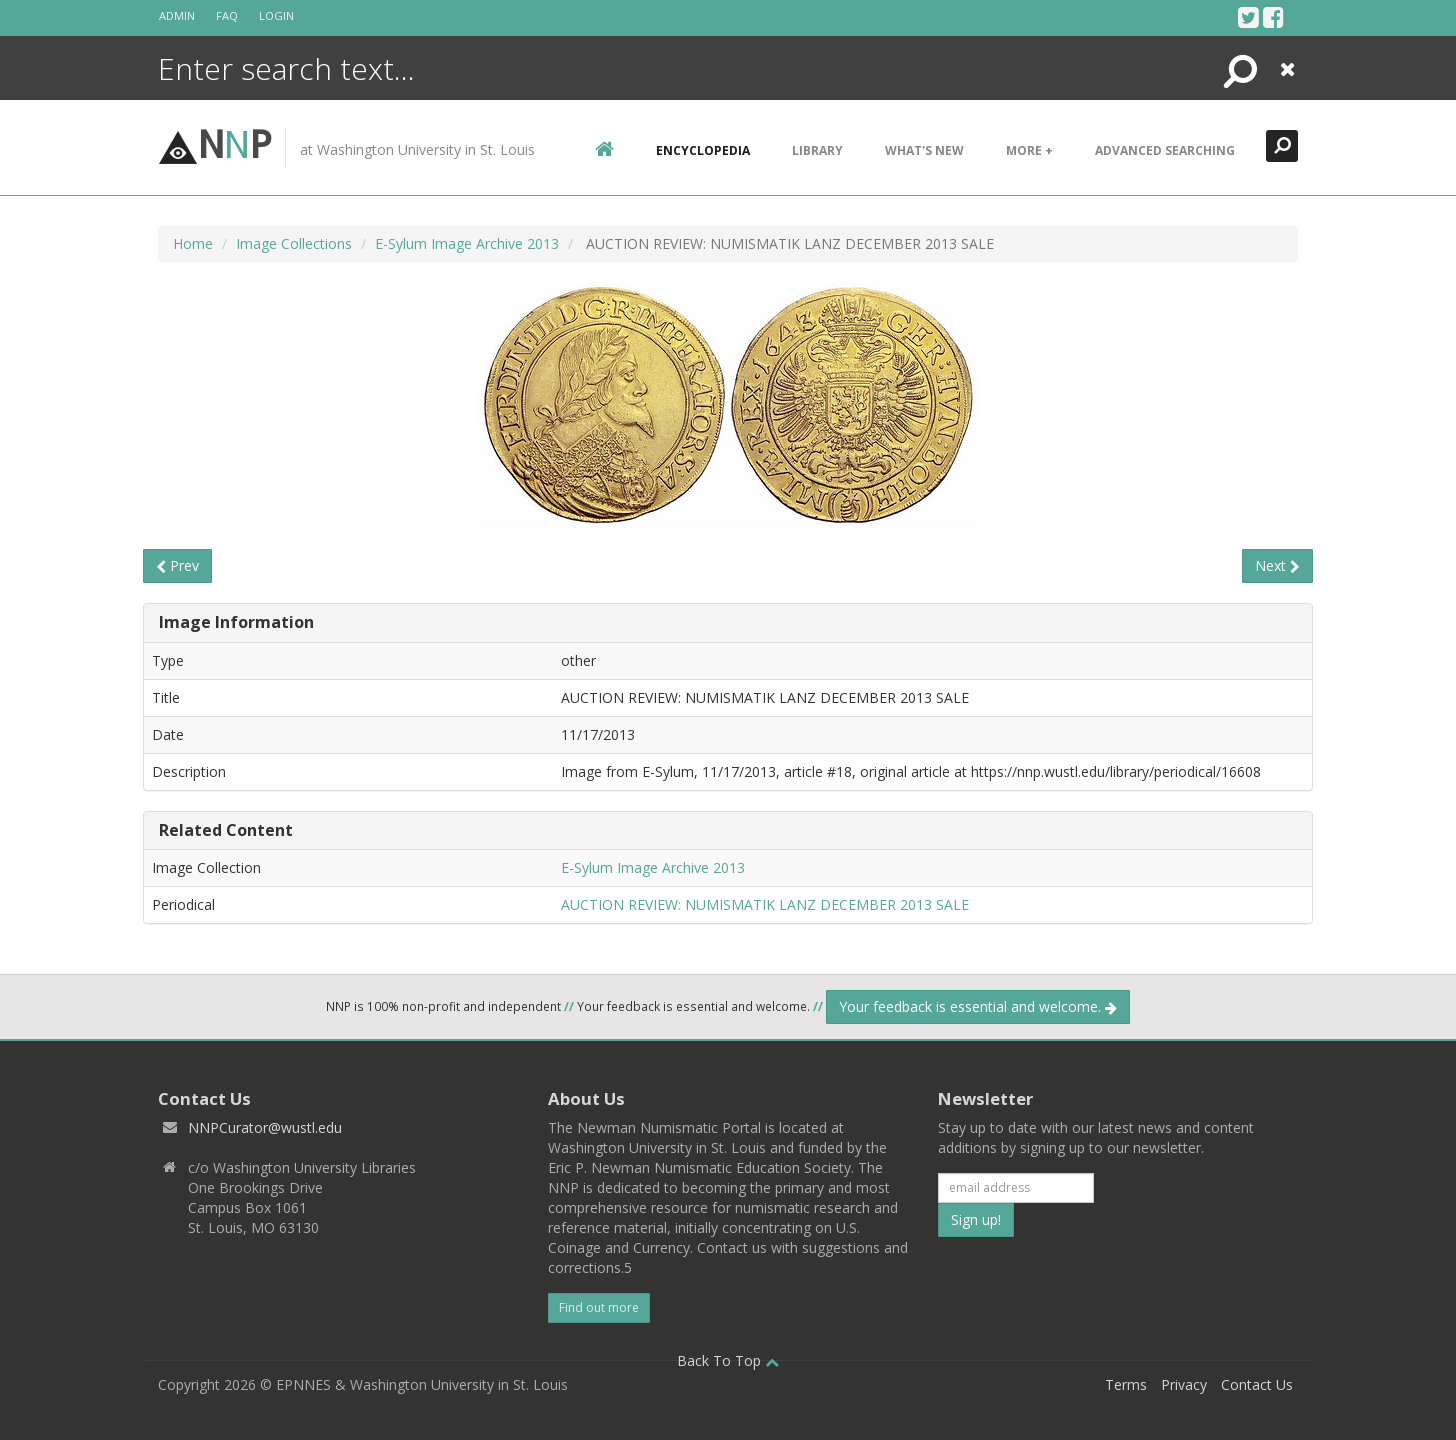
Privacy (1184, 1384)
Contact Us (1257, 1384)
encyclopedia (703, 150)
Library (817, 150)
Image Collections (294, 243)
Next (1277, 565)
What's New (924, 150)
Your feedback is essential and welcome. (978, 1006)
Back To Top (728, 1360)
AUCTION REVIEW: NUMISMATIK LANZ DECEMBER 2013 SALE (765, 904)
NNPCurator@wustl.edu (265, 1127)
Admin (177, 15)
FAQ (227, 15)
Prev (177, 565)
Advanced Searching (1165, 150)
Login (276, 15)
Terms (1126, 1384)
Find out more (599, 1307)
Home (193, 243)
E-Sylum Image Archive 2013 (467, 243)
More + (1029, 150)
